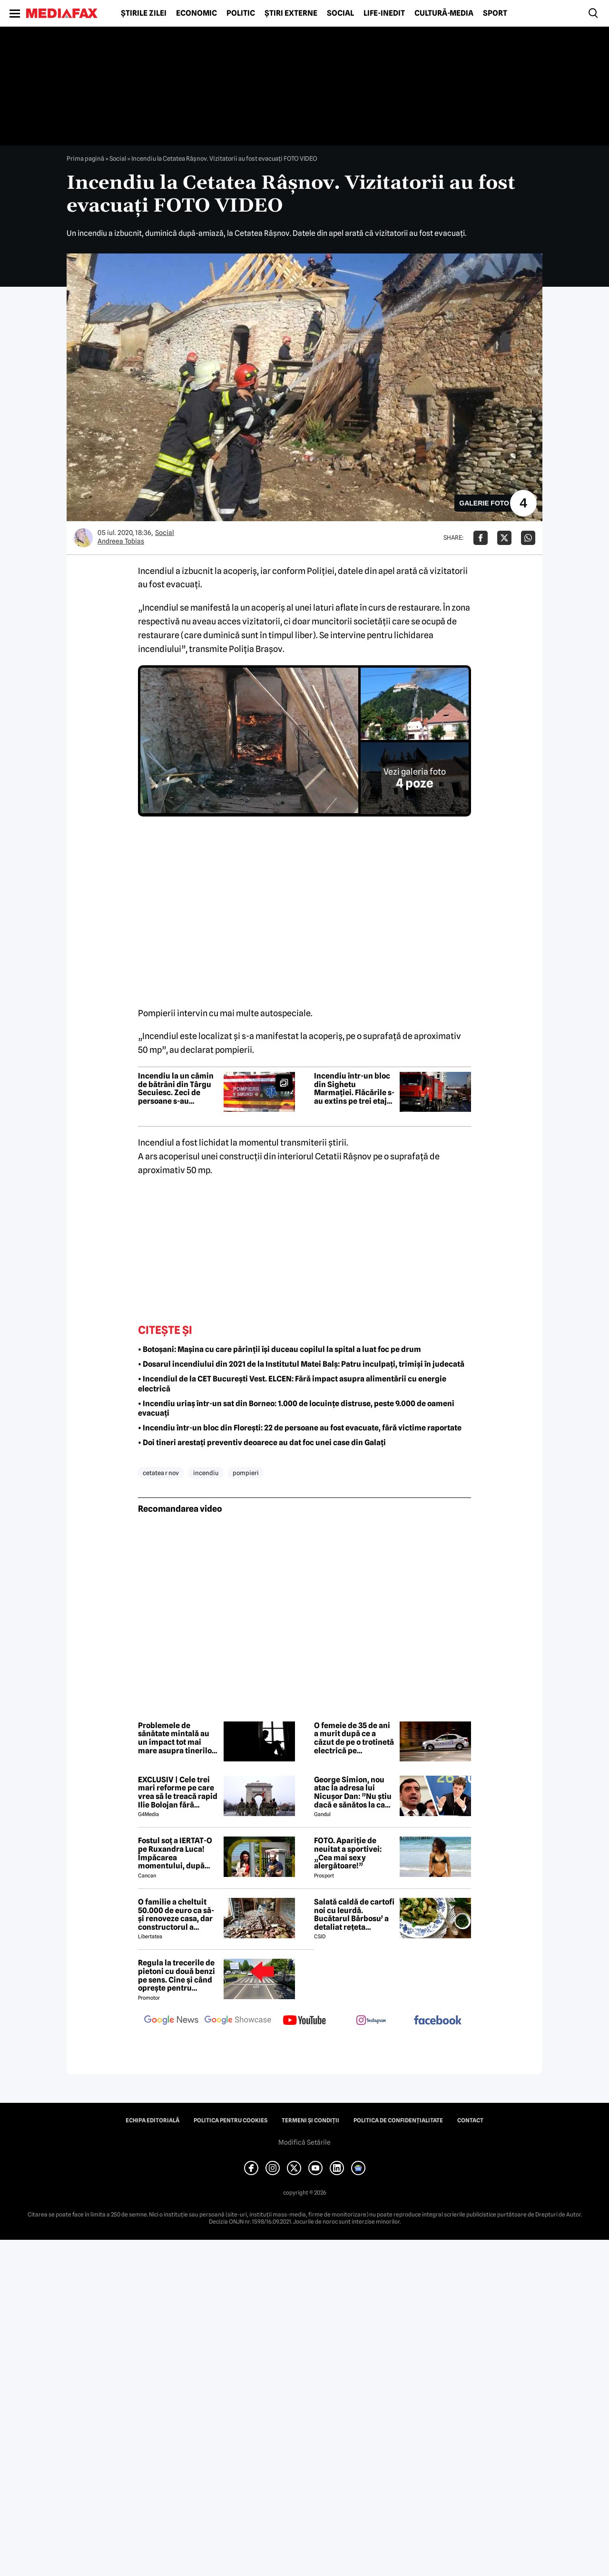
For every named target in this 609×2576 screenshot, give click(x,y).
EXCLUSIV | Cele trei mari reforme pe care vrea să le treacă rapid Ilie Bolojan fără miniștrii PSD (177, 1792)
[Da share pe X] (504, 538)
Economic (196, 13)
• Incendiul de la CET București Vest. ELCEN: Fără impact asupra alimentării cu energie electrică (292, 1383)
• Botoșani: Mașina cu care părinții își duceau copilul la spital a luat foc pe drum (279, 1349)
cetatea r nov (161, 1473)
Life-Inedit (384, 13)
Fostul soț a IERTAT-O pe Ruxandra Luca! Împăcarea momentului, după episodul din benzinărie (175, 1853)
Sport (495, 13)
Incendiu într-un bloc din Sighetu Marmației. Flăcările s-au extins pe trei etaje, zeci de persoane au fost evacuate (354, 1088)
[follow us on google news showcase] (238, 2021)
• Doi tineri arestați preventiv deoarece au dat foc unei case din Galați (262, 1442)
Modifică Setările (304, 2142)
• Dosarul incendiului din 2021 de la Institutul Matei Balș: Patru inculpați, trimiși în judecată (301, 1364)
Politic (240, 13)
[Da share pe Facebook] (480, 538)
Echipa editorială (152, 2120)
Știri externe (291, 13)
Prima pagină (85, 158)
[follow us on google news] (171, 2021)
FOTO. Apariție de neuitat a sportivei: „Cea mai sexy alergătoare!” (348, 1853)
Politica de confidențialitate (398, 2120)
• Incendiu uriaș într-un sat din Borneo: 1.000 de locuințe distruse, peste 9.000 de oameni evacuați (296, 1408)
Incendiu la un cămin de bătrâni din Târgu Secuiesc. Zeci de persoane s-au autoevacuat (176, 1088)
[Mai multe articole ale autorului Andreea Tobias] (83, 537)
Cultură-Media (443, 13)
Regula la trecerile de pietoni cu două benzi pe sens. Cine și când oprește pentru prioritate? (176, 1975)
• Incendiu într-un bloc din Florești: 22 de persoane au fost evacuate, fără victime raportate (300, 1427)
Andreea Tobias (121, 541)
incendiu (205, 1473)
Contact (470, 2120)
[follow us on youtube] (304, 2021)
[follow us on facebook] (437, 2020)
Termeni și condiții (310, 2120)
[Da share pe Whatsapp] (528, 538)
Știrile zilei (144, 13)
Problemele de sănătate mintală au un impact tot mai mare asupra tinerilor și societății (176, 1738)
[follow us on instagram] (371, 2021)
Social (340, 13)
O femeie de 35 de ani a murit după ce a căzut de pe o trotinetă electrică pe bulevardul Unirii (354, 1738)
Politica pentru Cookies (230, 2120)
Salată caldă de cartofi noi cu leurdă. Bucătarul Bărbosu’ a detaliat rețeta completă (354, 1914)
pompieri (246, 1473)
